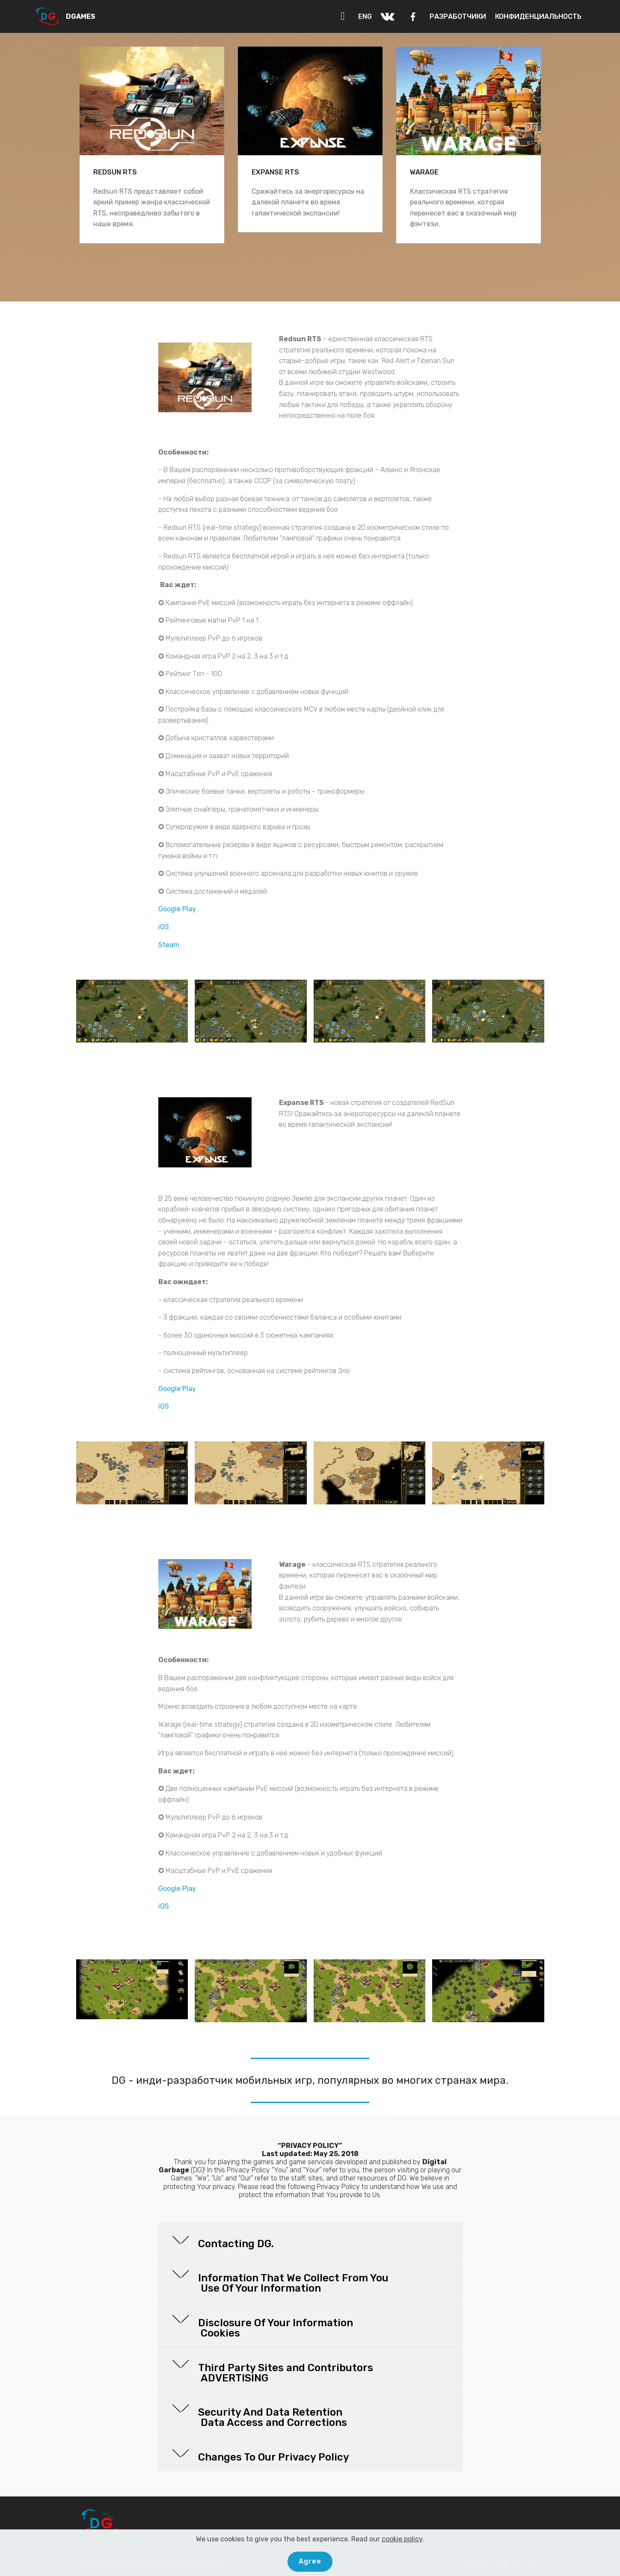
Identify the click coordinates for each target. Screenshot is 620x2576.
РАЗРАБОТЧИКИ (458, 16)
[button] (310, 2240)
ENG (365, 16)
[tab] (310, 2240)
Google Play (177, 909)
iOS (163, 927)
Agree (310, 2561)
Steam (168, 945)
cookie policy (402, 2539)
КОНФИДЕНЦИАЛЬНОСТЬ (538, 16)
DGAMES (80, 16)
